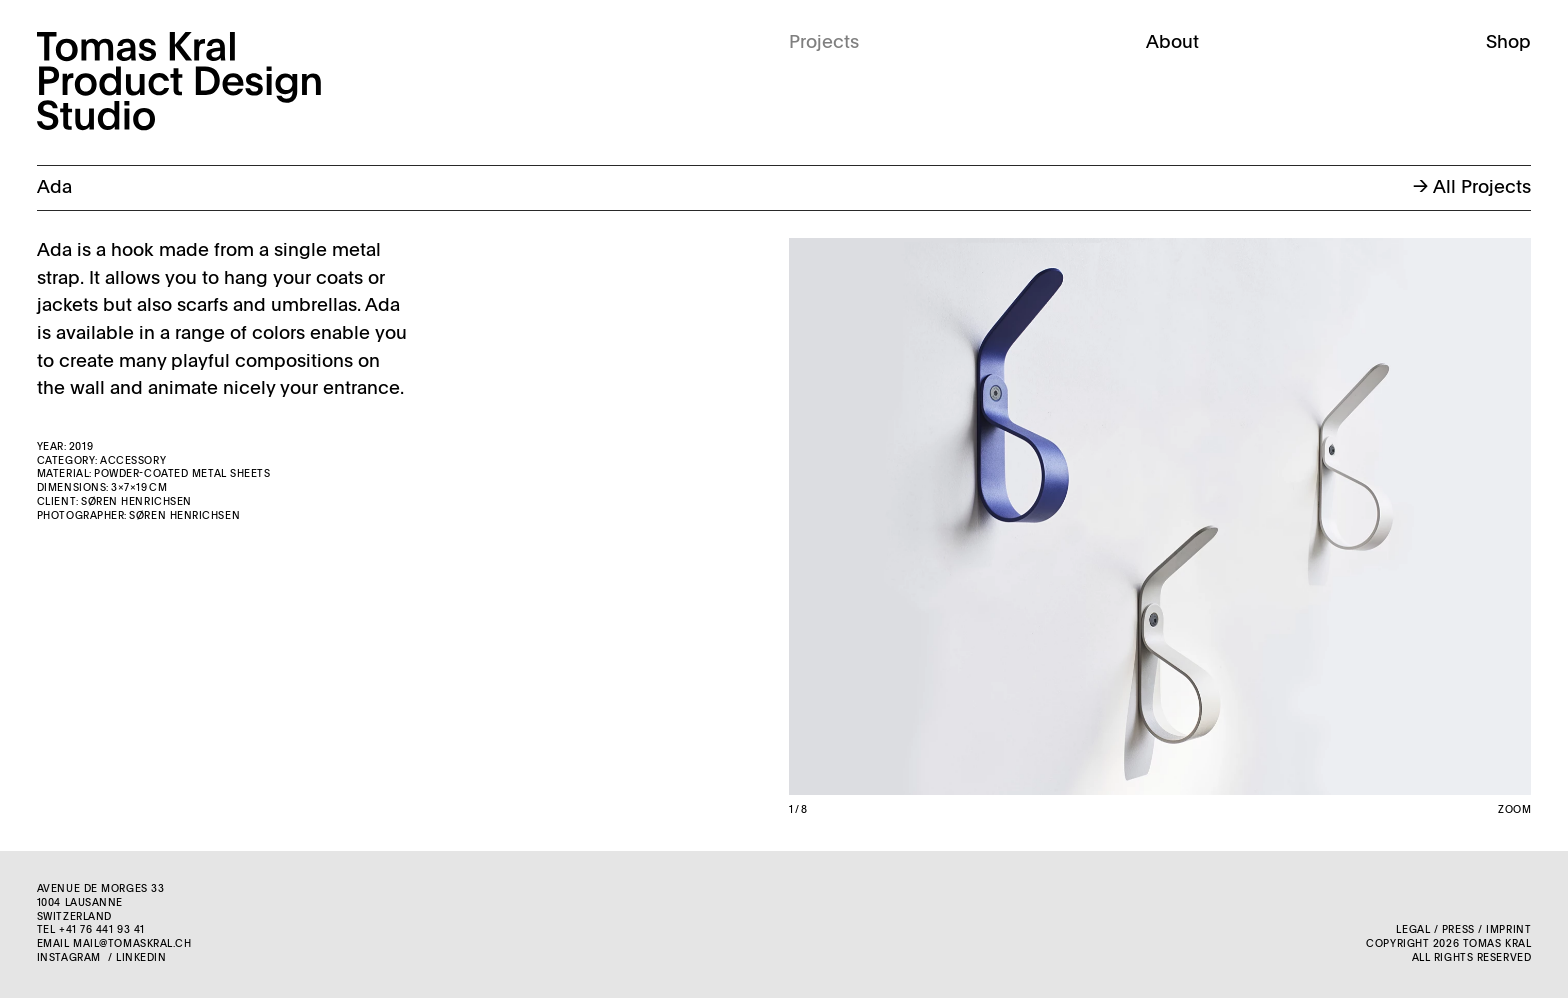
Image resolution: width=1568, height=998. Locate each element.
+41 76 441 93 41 (102, 930)
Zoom (1514, 810)
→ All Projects (1472, 188)
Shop (1508, 43)
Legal (1413, 930)
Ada (54, 188)
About (1172, 43)
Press (1458, 930)
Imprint (1508, 930)
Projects (824, 43)
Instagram (69, 958)
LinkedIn (141, 958)
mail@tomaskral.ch (132, 944)
